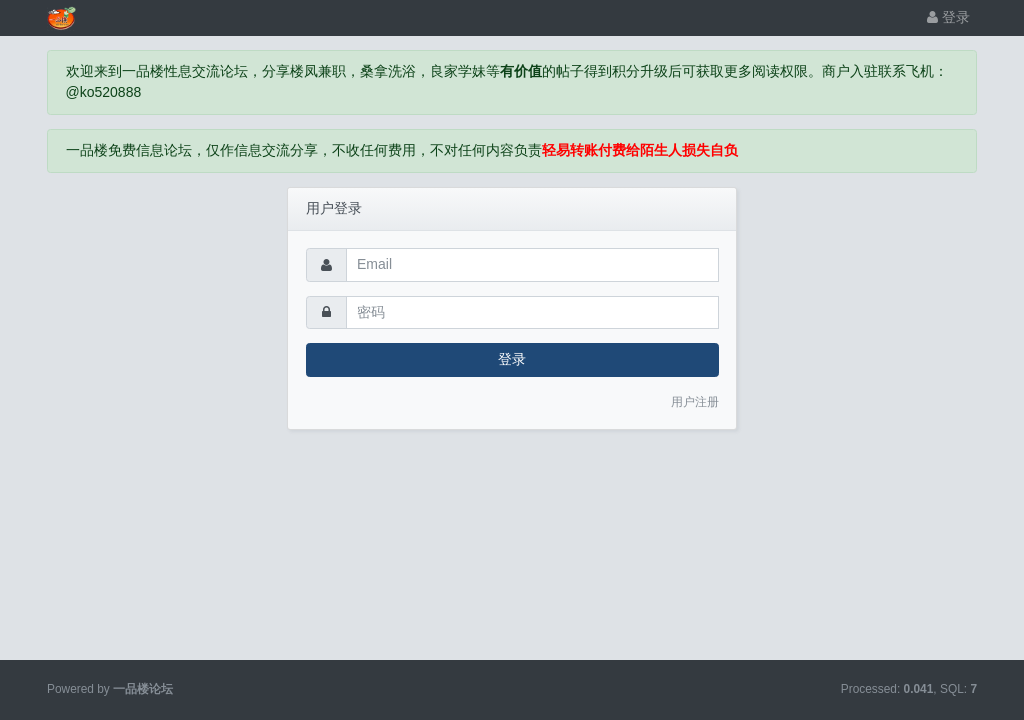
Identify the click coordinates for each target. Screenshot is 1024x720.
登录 (948, 17)
